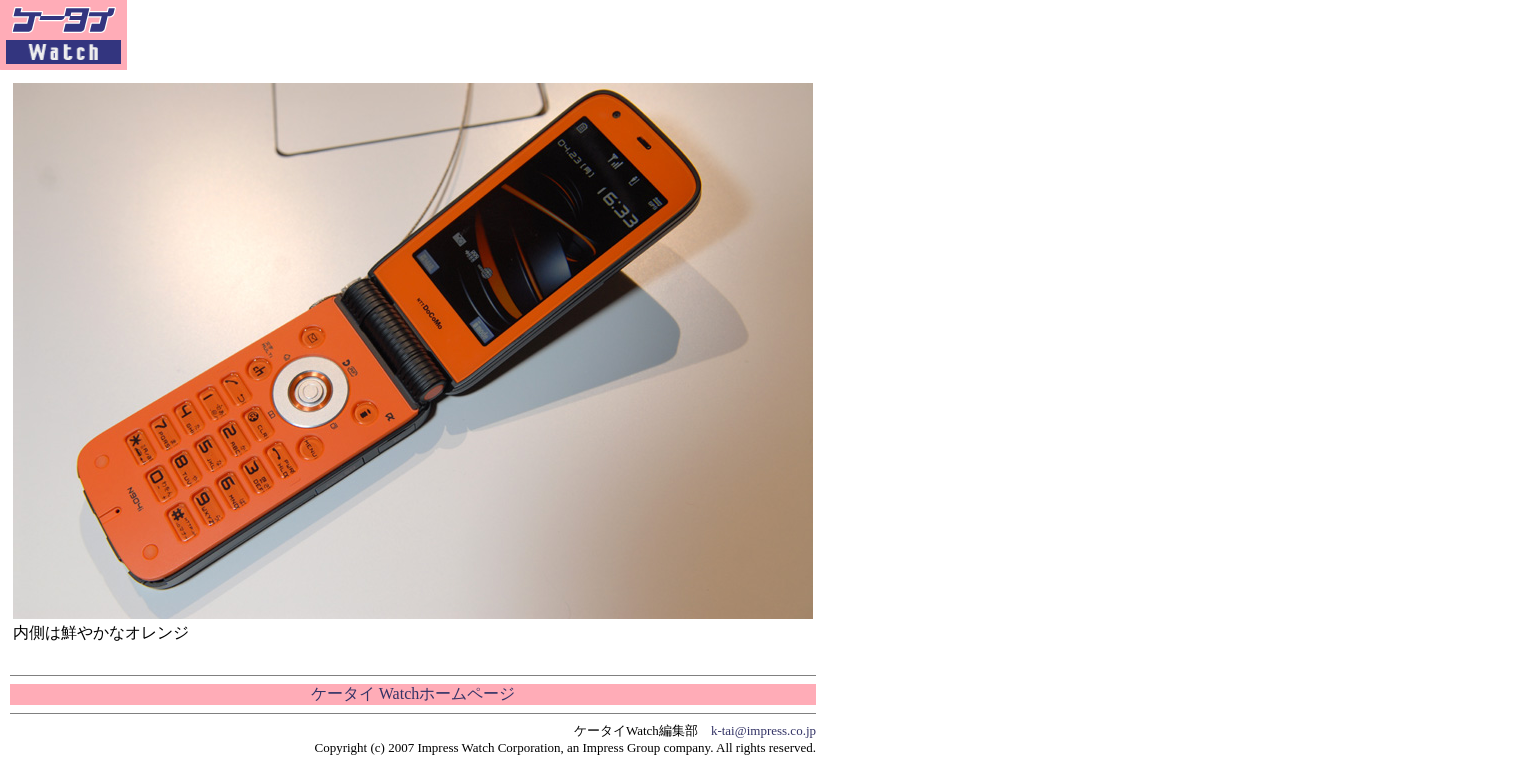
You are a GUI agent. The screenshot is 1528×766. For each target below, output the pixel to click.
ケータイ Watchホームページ (413, 693)
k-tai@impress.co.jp (763, 730)
